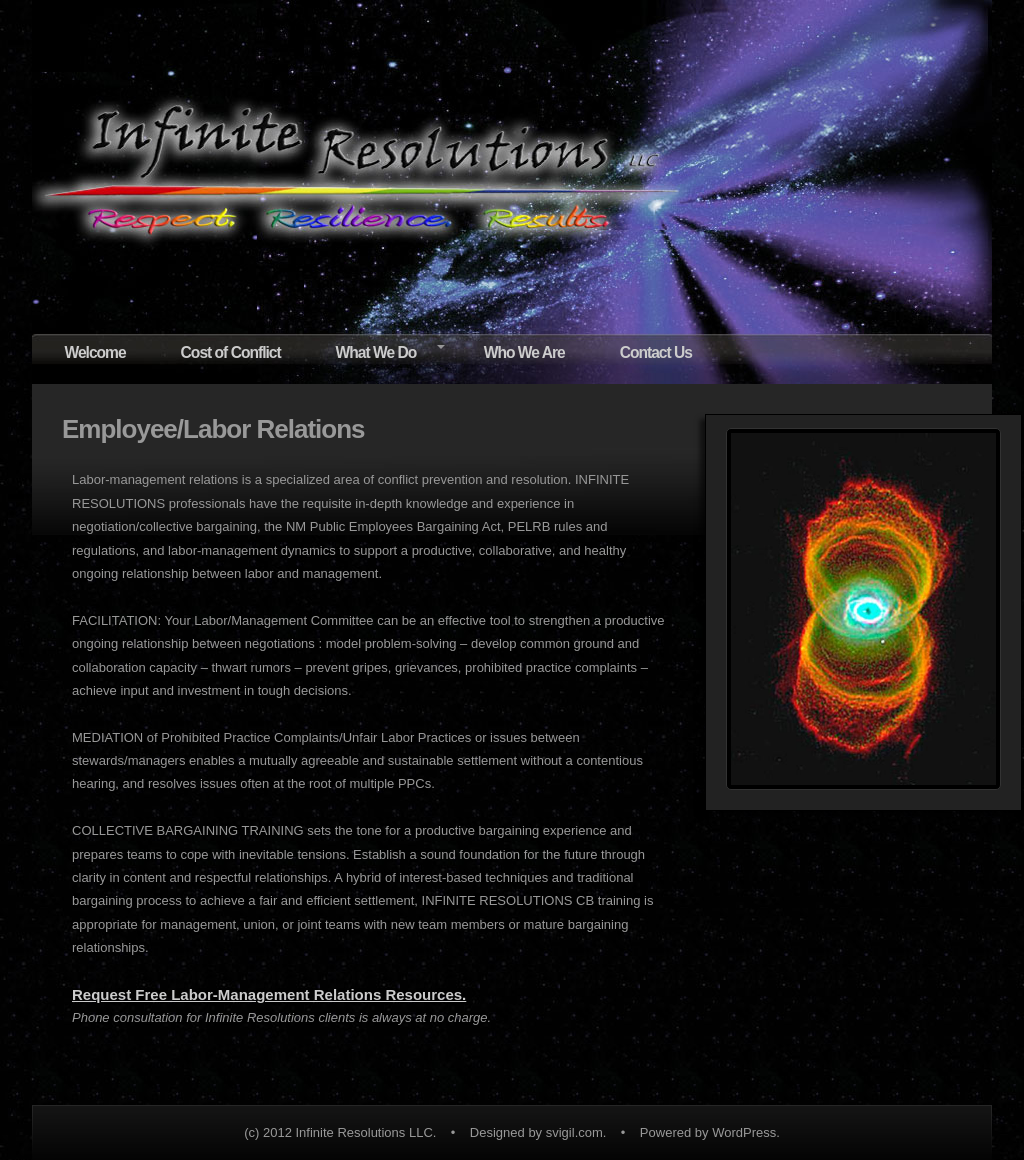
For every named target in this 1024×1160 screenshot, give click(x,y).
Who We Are (524, 352)
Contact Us (656, 352)
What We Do (376, 352)
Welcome (94, 352)
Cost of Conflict (231, 352)
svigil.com (574, 1132)
